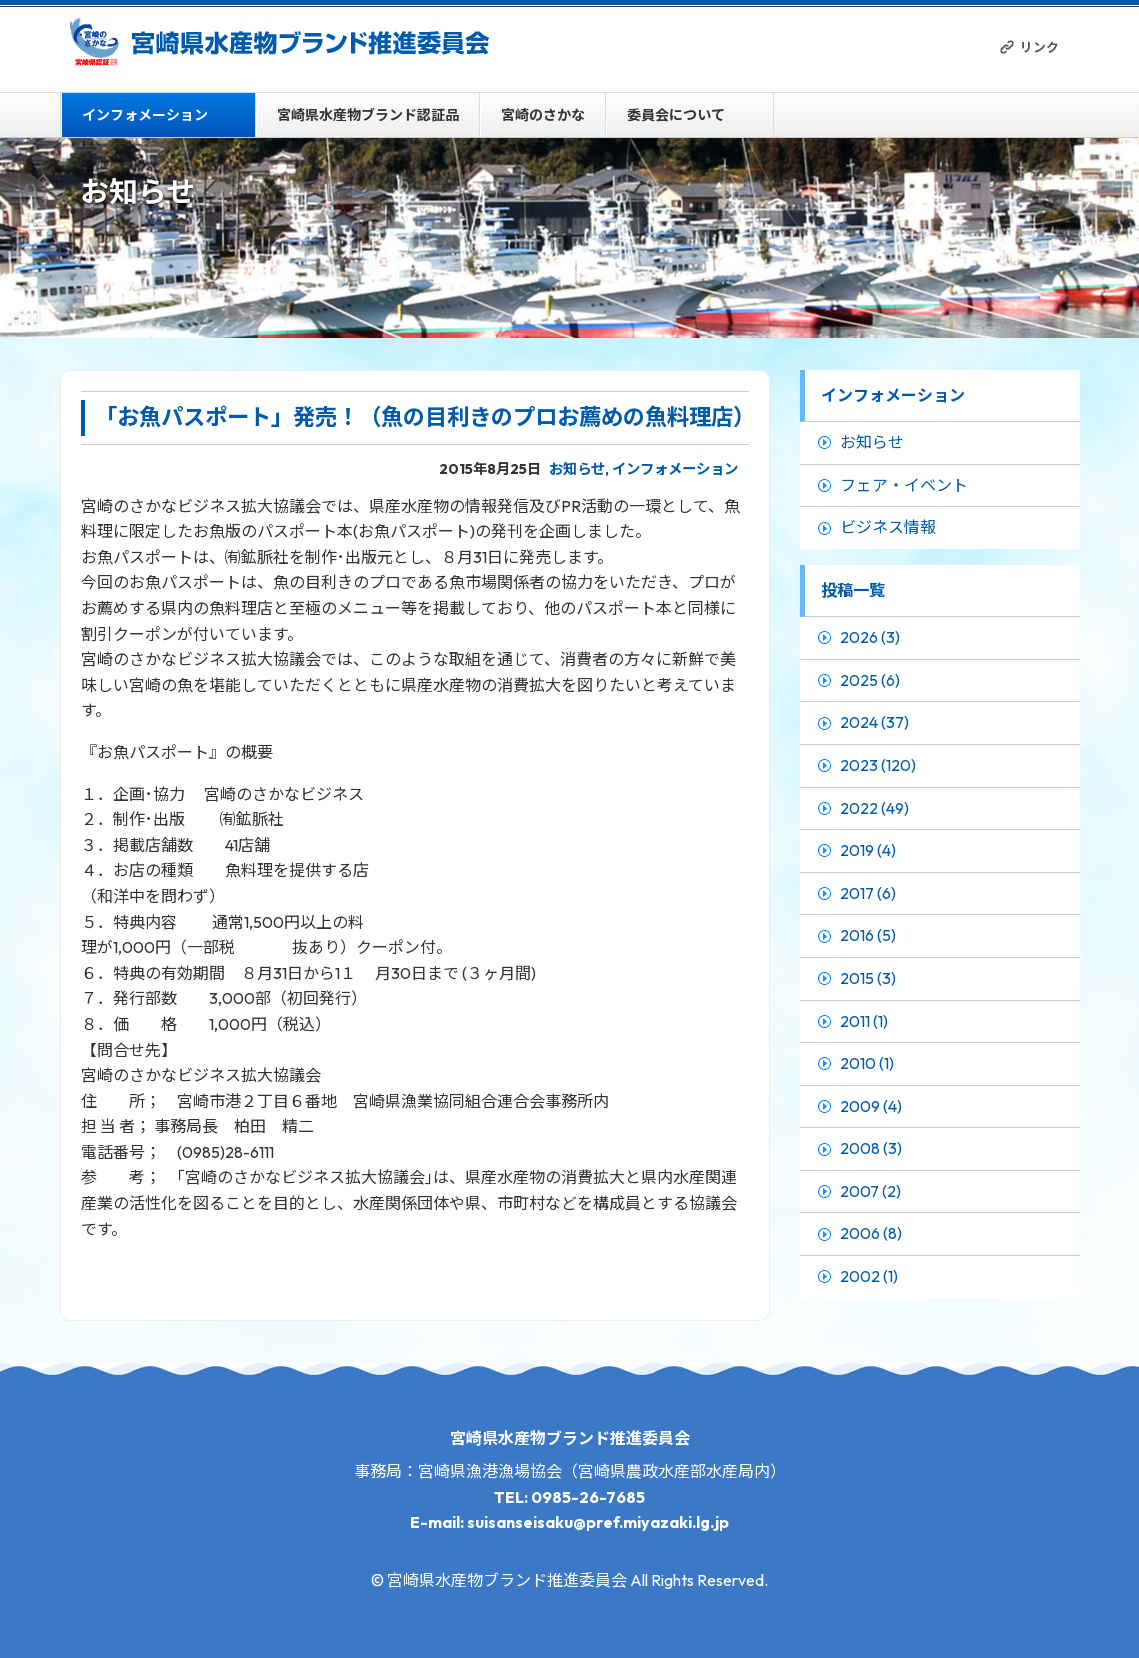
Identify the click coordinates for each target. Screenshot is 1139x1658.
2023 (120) (878, 765)
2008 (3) (871, 1148)
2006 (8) (871, 1233)
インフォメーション (145, 115)
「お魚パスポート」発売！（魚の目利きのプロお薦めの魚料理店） (425, 417)
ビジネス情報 (888, 527)
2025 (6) (870, 680)
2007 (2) (870, 1191)
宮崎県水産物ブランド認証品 (368, 115)
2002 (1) (869, 1276)
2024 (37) (874, 722)
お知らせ (577, 469)
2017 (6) (868, 893)
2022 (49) (874, 808)
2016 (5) (868, 935)
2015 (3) (868, 978)
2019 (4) (868, 850)
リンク (1039, 47)
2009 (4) (871, 1106)
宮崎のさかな (543, 115)
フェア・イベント (904, 485)
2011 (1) (864, 1021)
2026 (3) (870, 637)
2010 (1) (867, 1063)
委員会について (676, 115)
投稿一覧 (853, 590)
